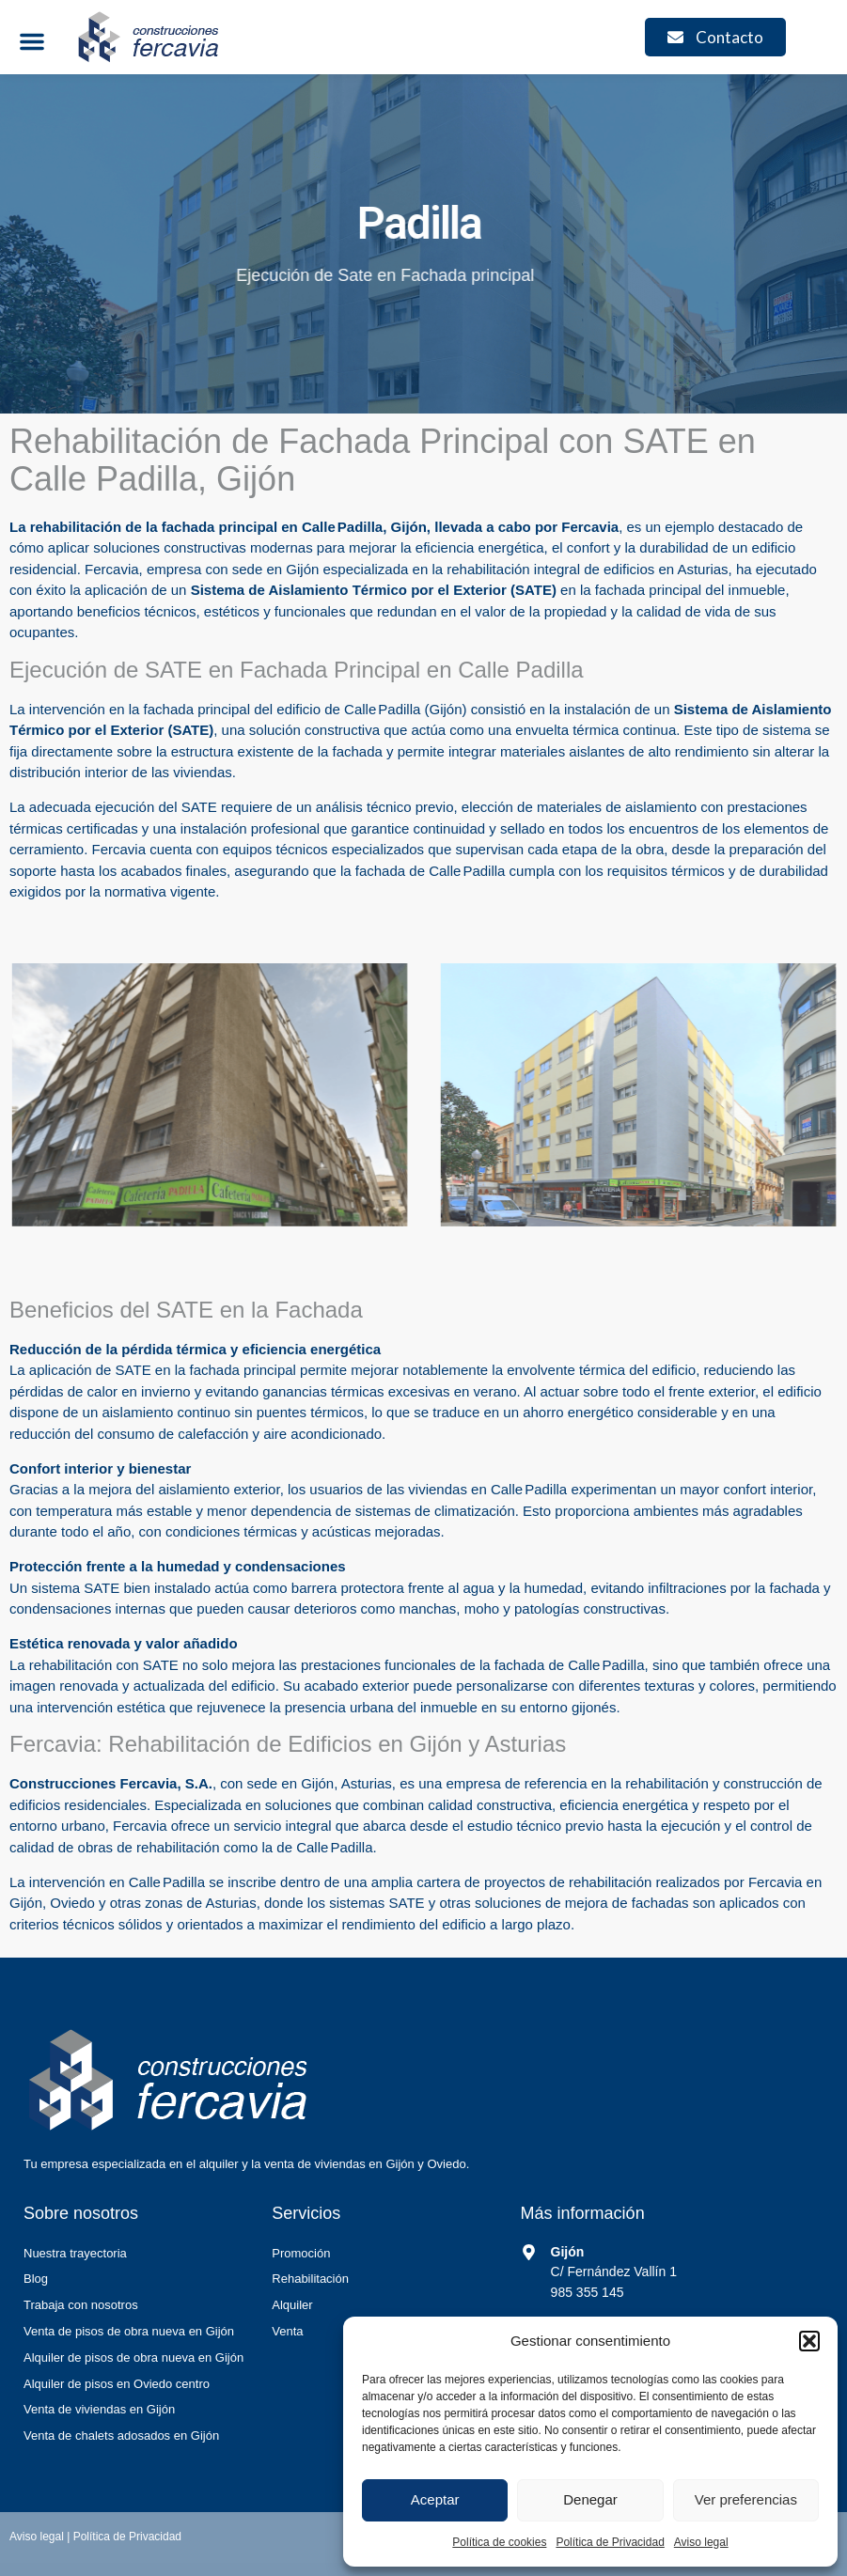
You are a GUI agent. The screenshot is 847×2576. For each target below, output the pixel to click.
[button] (809, 2341)
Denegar (590, 2499)
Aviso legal (701, 2542)
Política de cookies (499, 2542)
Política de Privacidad (610, 2542)
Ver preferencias (746, 2499)
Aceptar (435, 2499)
